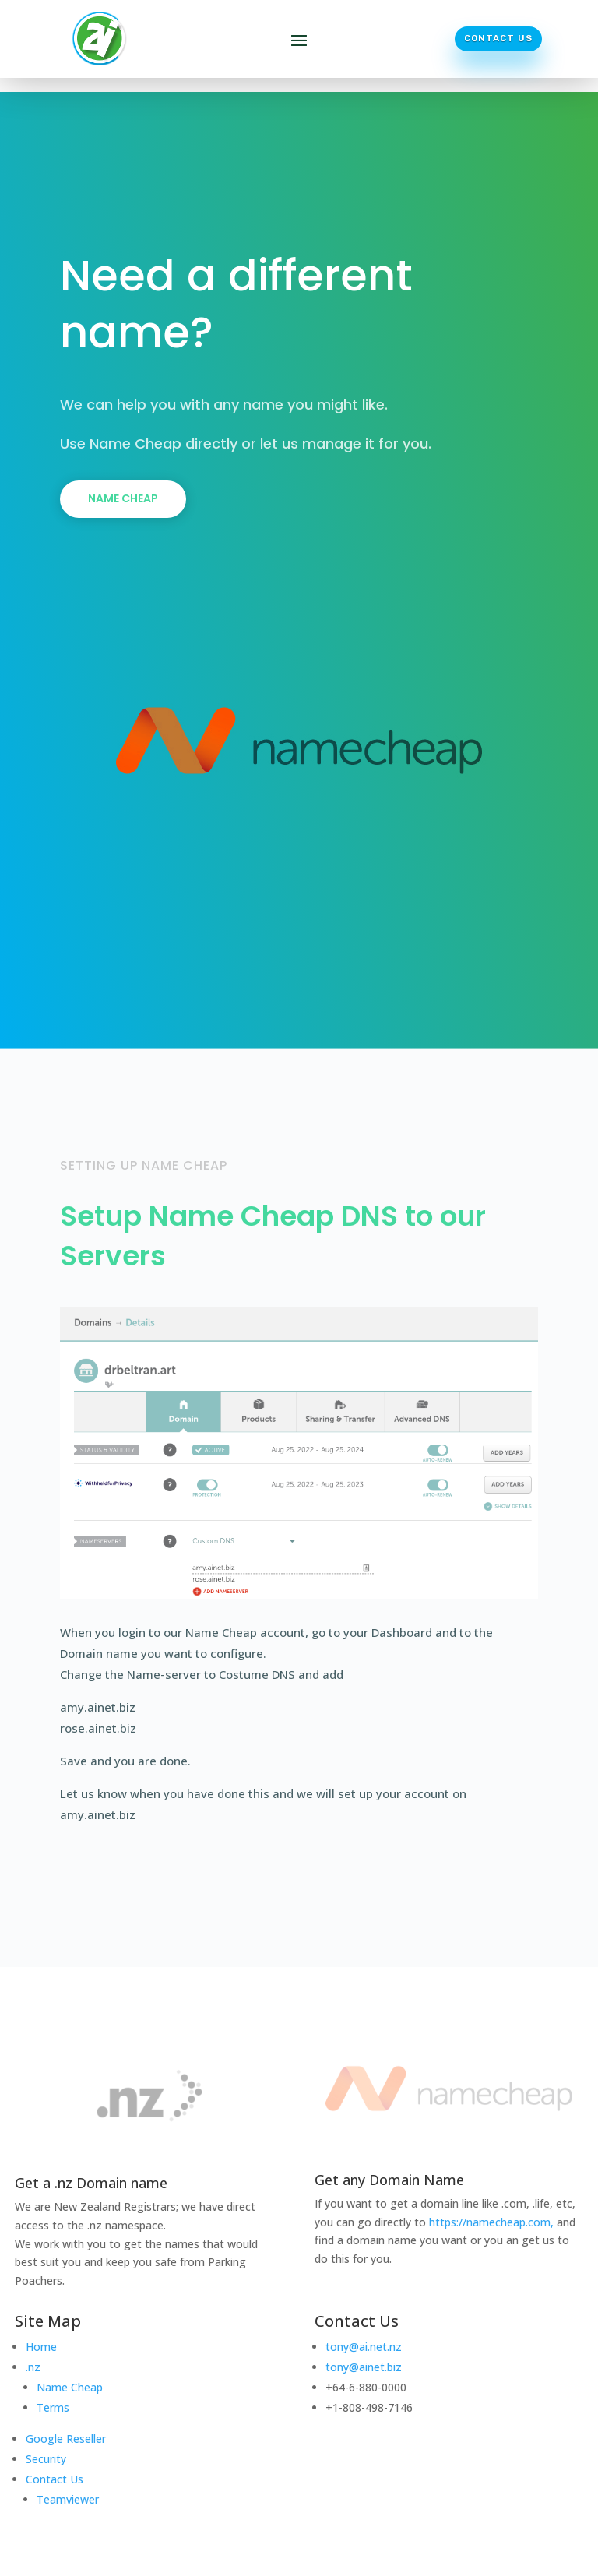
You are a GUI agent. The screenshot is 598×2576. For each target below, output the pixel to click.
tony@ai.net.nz (363, 2346)
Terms (53, 2407)
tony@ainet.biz (363, 2367)
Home (41, 2346)
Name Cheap (123, 498)
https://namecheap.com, (491, 2222)
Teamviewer (68, 2499)
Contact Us (498, 38)
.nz (33, 2367)
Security (46, 2458)
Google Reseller (66, 2438)
